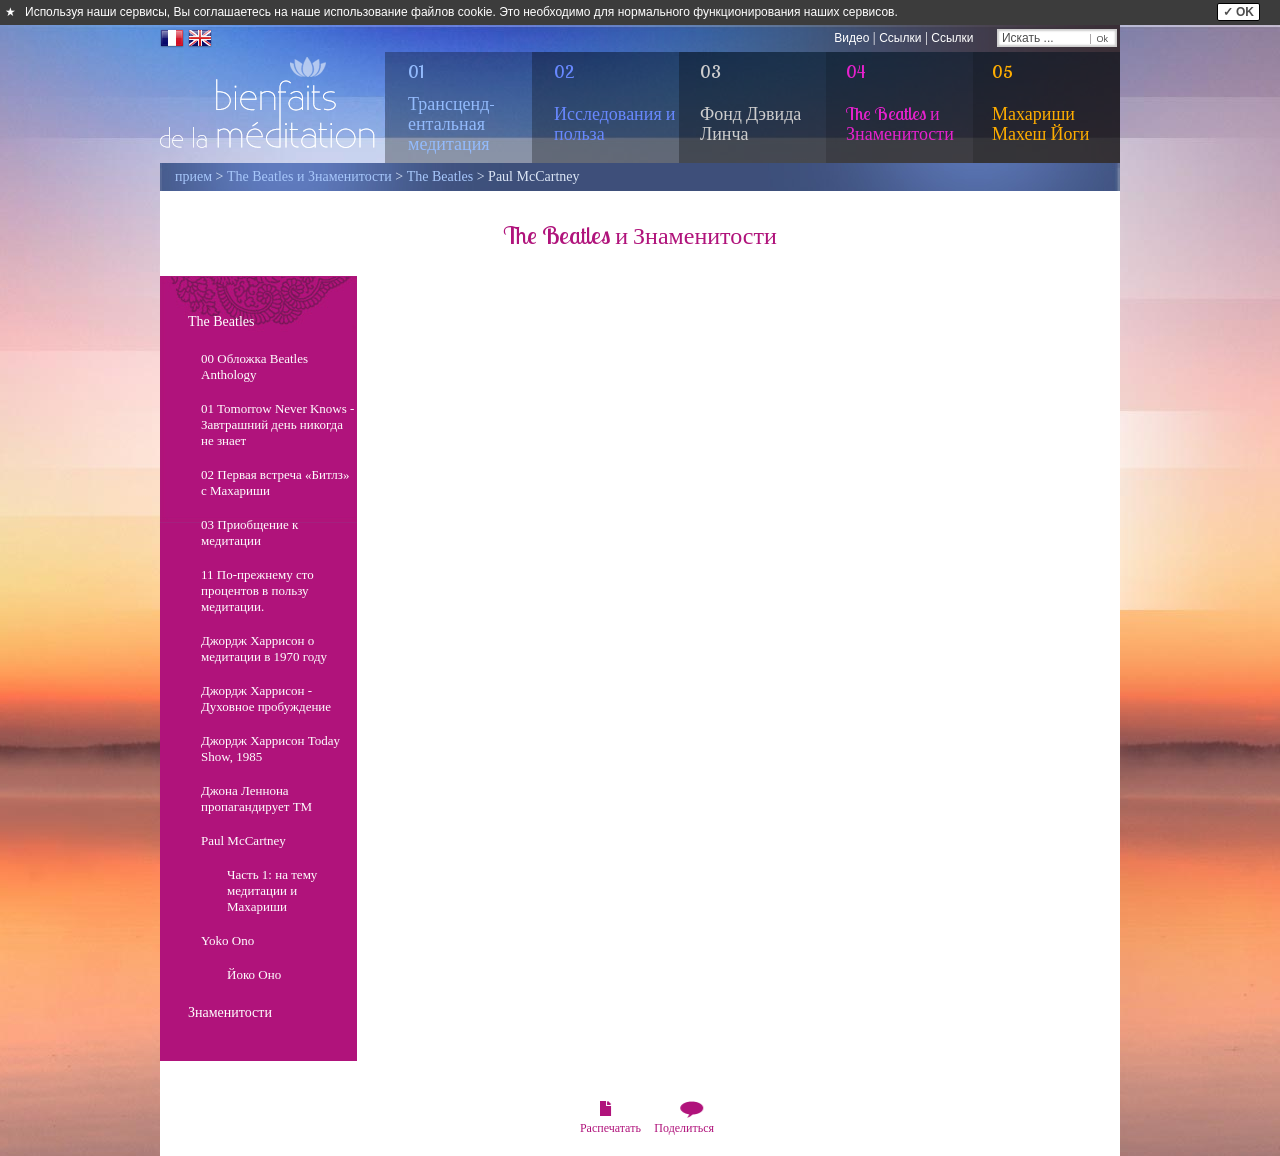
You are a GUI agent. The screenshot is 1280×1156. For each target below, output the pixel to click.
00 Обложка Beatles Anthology (254, 366)
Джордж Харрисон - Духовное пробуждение (266, 698)
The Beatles (440, 176)
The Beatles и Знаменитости (309, 176)
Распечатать (610, 1128)
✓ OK (1238, 12)
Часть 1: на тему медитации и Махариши (272, 890)
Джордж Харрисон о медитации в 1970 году (264, 648)
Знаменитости (230, 1012)
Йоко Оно (254, 974)
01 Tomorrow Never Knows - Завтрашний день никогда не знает (277, 424)
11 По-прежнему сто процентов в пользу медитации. (257, 590)
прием (193, 176)
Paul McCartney (243, 840)
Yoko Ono (227, 940)
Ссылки (900, 38)
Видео (851, 38)
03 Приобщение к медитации (249, 532)
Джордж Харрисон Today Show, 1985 (270, 748)
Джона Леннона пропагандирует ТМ (256, 798)
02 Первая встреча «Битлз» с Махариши (275, 482)
